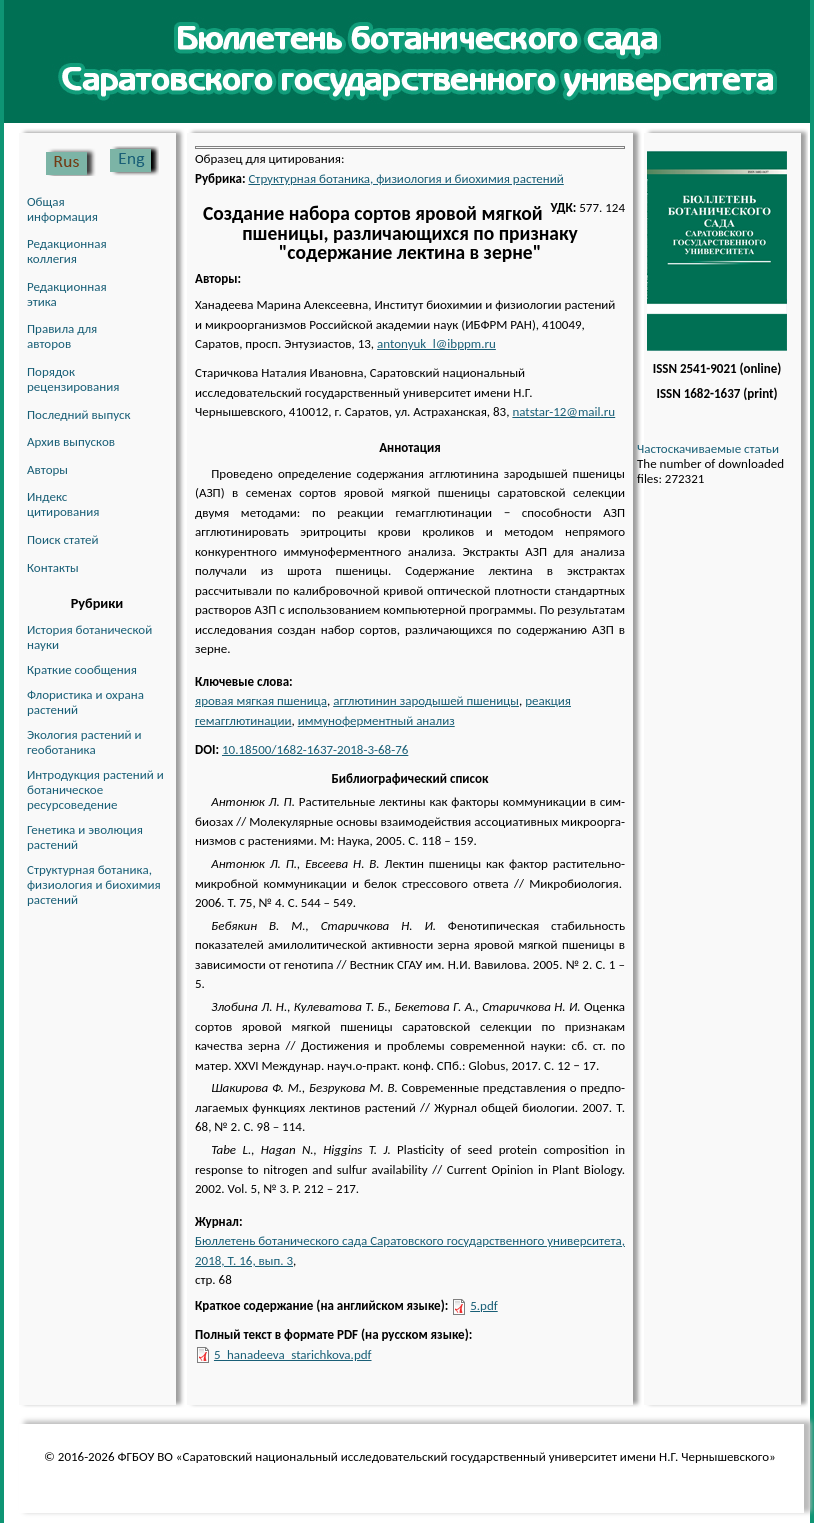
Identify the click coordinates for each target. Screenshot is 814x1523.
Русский (71, 161)
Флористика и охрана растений (85, 702)
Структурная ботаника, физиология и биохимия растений (94, 884)
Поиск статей (63, 539)
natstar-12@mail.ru (563, 411)
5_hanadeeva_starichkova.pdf (293, 1354)
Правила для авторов (62, 336)
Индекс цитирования (63, 504)
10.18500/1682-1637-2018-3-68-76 (315, 749)
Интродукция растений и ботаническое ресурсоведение (95, 789)
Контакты (53, 567)
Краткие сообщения (82, 669)
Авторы (47, 469)
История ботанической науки (89, 637)
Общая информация (62, 209)
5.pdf (484, 1305)
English (133, 161)
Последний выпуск (79, 414)
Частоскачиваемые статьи (708, 448)
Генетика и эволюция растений (85, 837)
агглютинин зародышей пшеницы (426, 700)
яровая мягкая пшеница (261, 700)
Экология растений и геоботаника (84, 742)
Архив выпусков (71, 441)
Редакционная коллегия (67, 251)
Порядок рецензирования (73, 379)
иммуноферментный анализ (376, 720)
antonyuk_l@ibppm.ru (436, 343)
